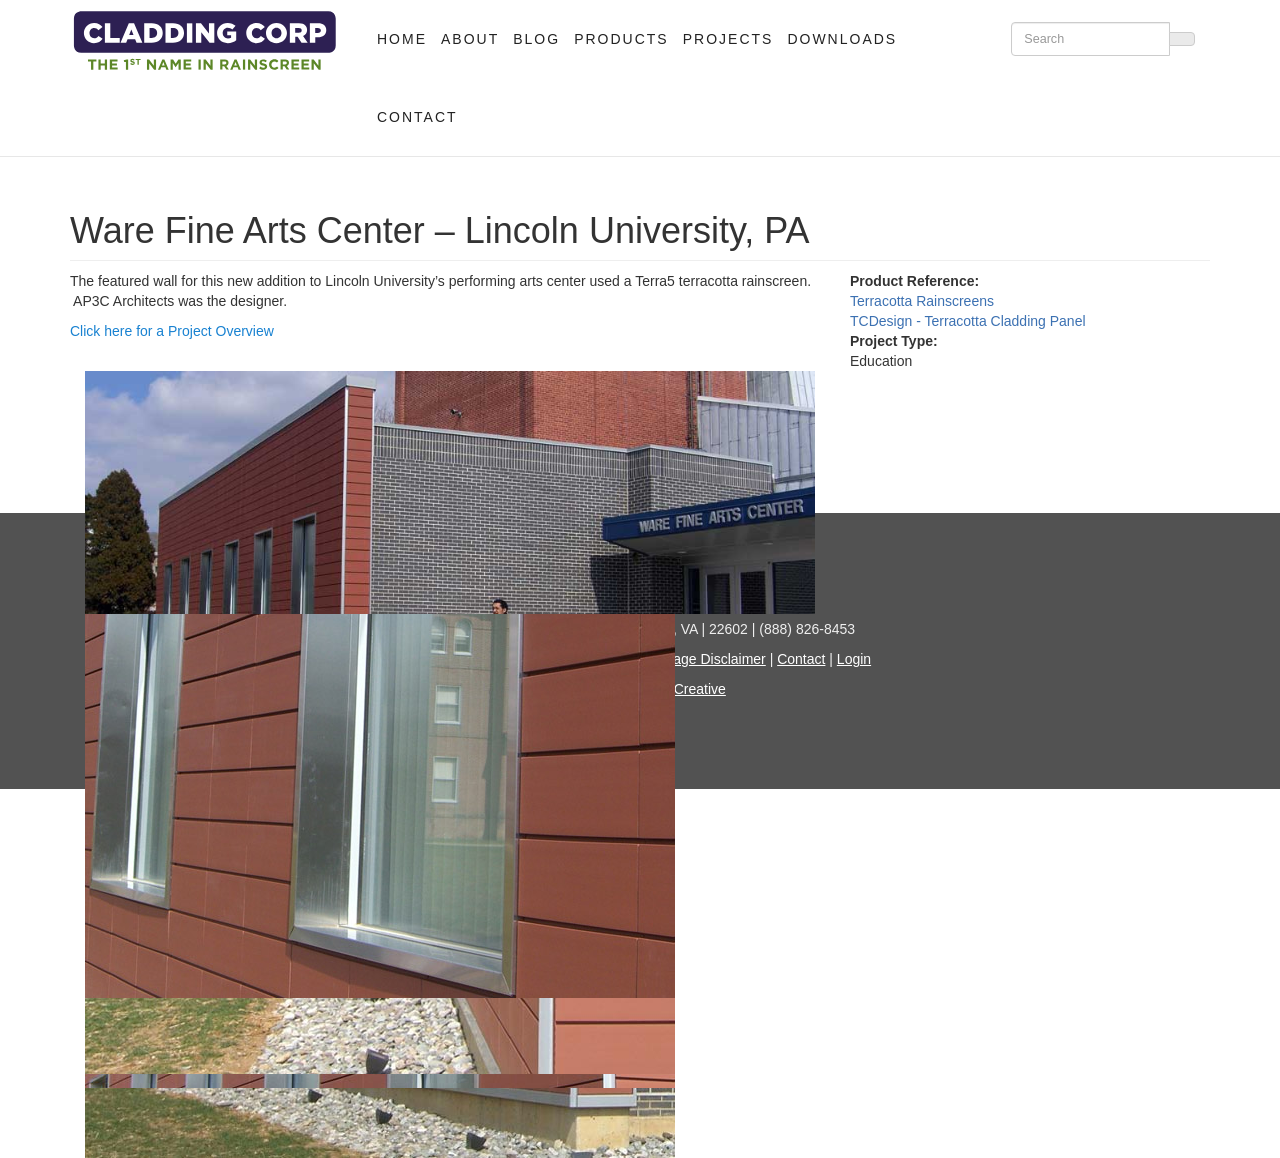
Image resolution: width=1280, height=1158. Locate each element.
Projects (728, 39)
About (470, 39)
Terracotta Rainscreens (922, 301)
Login (854, 659)
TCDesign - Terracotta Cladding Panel (968, 321)
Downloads (842, 39)
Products (621, 39)
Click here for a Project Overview (172, 331)
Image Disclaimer (712, 659)
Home (402, 39)
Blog (536, 39)
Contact (417, 117)
